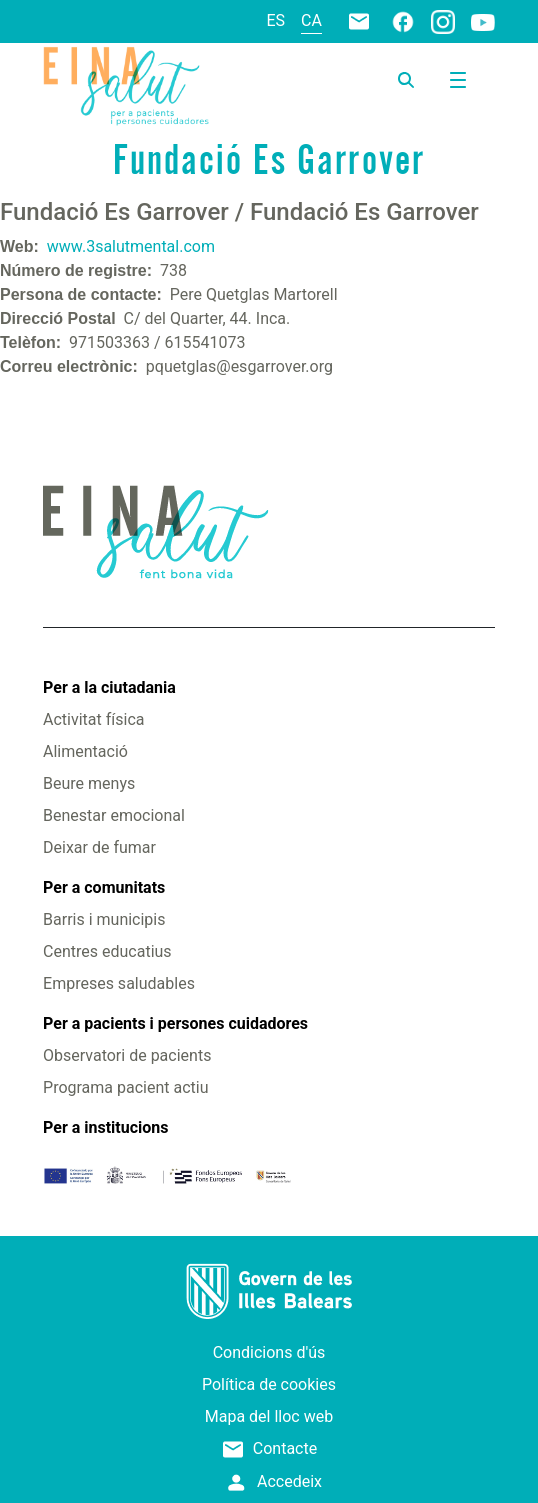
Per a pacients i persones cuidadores (175, 1023)
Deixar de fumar (99, 847)
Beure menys (89, 783)
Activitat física (93, 719)
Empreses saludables (119, 983)
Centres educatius (107, 951)
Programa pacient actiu (125, 1087)
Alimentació (85, 751)
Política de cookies (269, 1384)
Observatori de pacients (127, 1055)
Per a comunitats (104, 887)
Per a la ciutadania (109, 687)
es (276, 20)
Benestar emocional (114, 815)
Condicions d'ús (269, 1352)
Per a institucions (105, 1127)
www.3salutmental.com (131, 246)
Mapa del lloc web (269, 1416)
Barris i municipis (104, 919)
